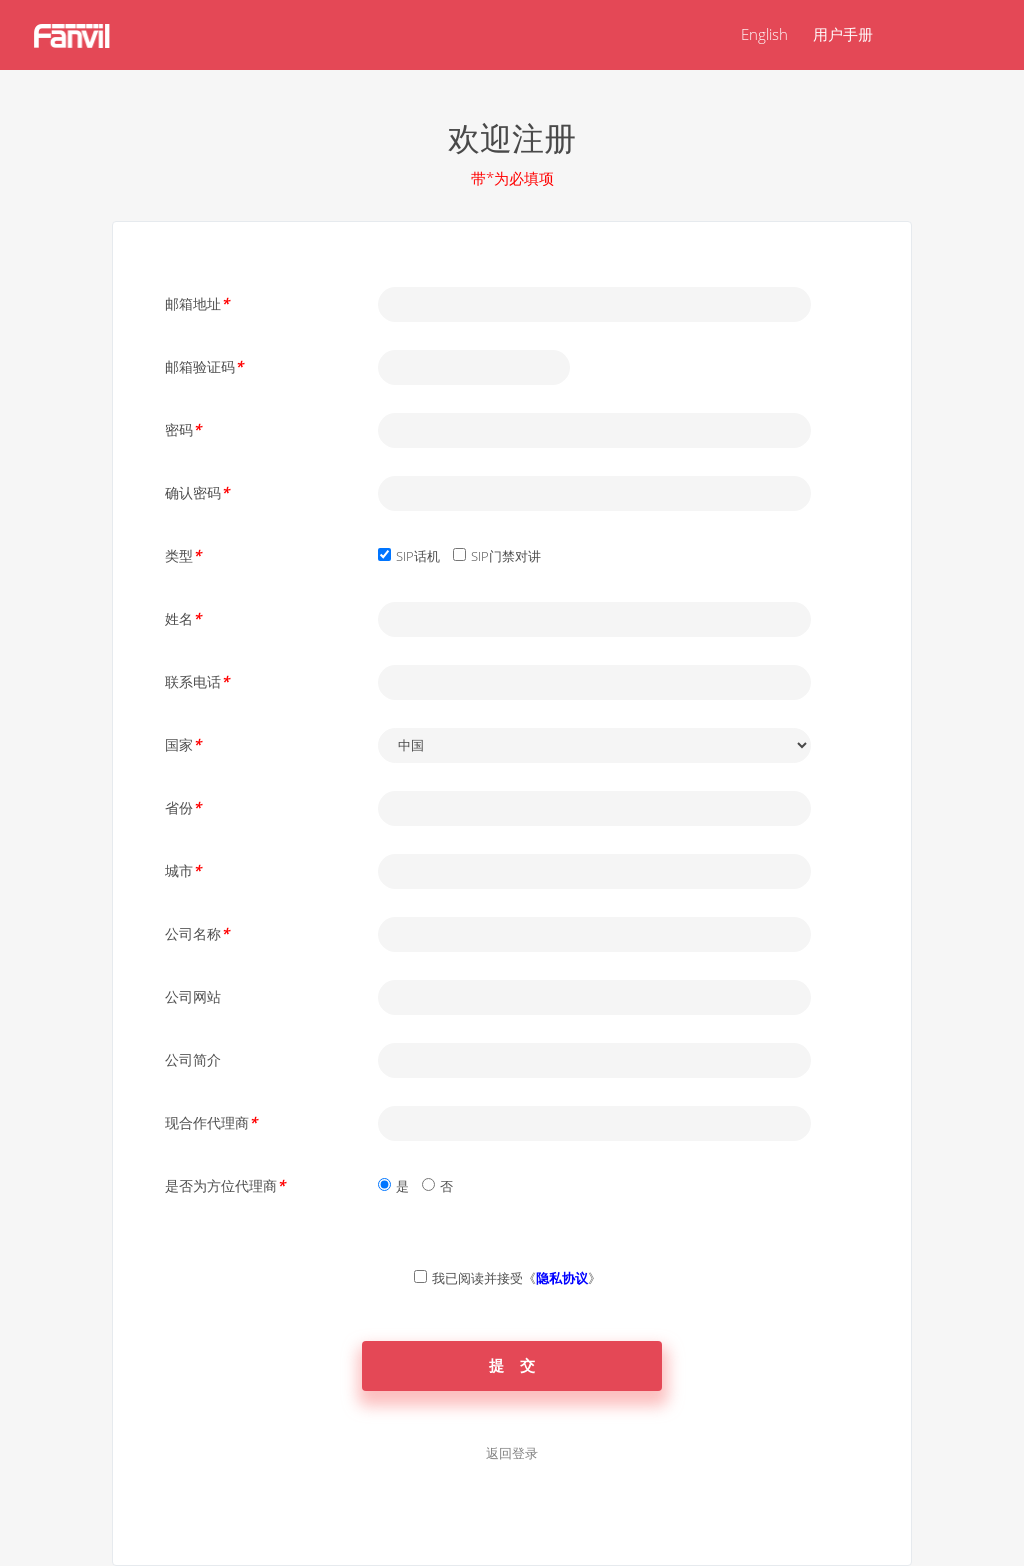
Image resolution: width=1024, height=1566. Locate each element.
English (764, 34)
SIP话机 (418, 556)
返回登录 (512, 1453)
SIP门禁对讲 (506, 556)
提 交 (512, 1365)
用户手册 (843, 34)
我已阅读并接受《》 (516, 1278)
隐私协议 (562, 1278)
